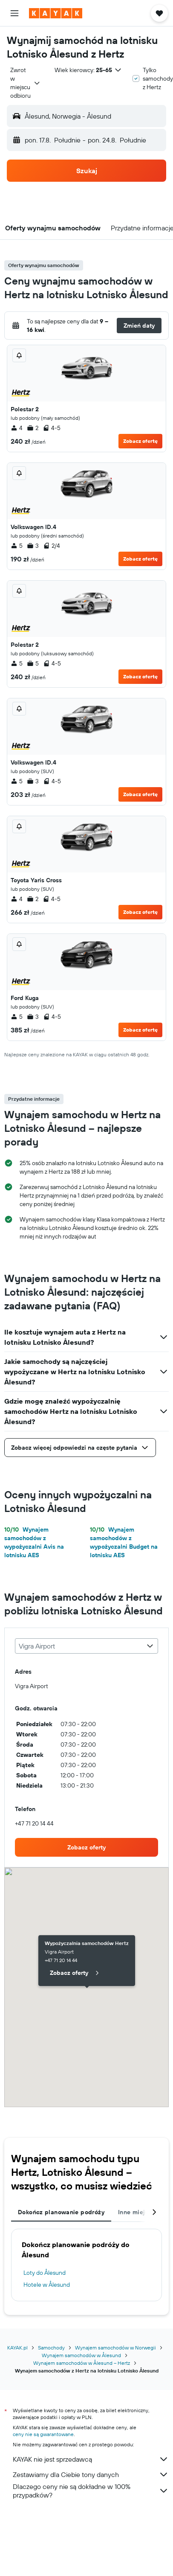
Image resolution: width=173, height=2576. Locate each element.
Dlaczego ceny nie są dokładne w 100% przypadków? (91, 2490)
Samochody (51, 2347)
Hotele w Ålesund (46, 2284)
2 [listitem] (32, 428)
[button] (14, 13)
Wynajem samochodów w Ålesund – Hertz (81, 2363)
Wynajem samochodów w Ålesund (81, 2355)
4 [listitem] (17, 428)
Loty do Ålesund (44, 2273)
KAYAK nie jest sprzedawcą (91, 2459)
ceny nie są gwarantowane (43, 2434)
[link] (86, 1847)
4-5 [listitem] (52, 428)
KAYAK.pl (17, 2347)
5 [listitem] (17, 546)
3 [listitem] (33, 546)
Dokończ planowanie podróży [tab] (61, 2212)
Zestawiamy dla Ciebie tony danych (91, 2474)
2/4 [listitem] (51, 546)
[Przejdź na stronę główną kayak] (55, 13)
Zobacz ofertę (140, 441)
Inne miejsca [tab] (137, 2212)
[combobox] (25, 83)
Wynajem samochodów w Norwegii (115, 2347)
